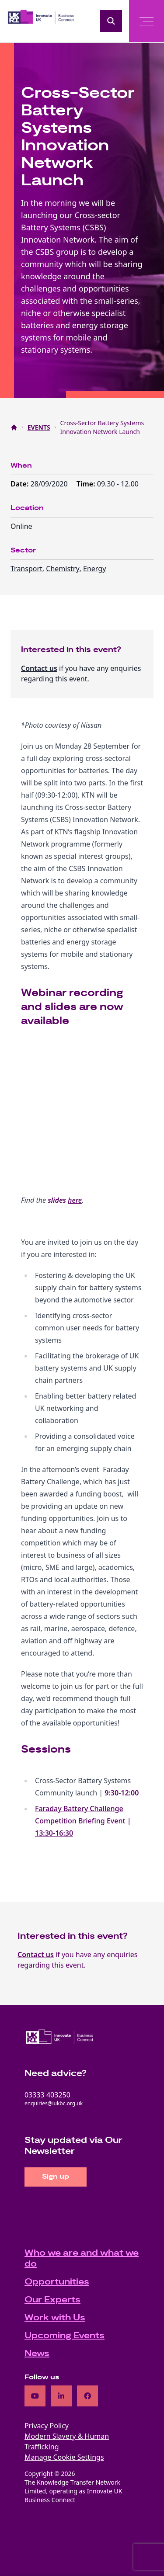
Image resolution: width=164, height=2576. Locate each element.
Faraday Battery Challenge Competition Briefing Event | (83, 1821)
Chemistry (62, 568)
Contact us (39, 668)
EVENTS (39, 427)
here (75, 1200)
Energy (94, 568)
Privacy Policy (46, 2425)
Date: (20, 484)
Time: (87, 484)
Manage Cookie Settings (64, 2457)
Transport (26, 568)
